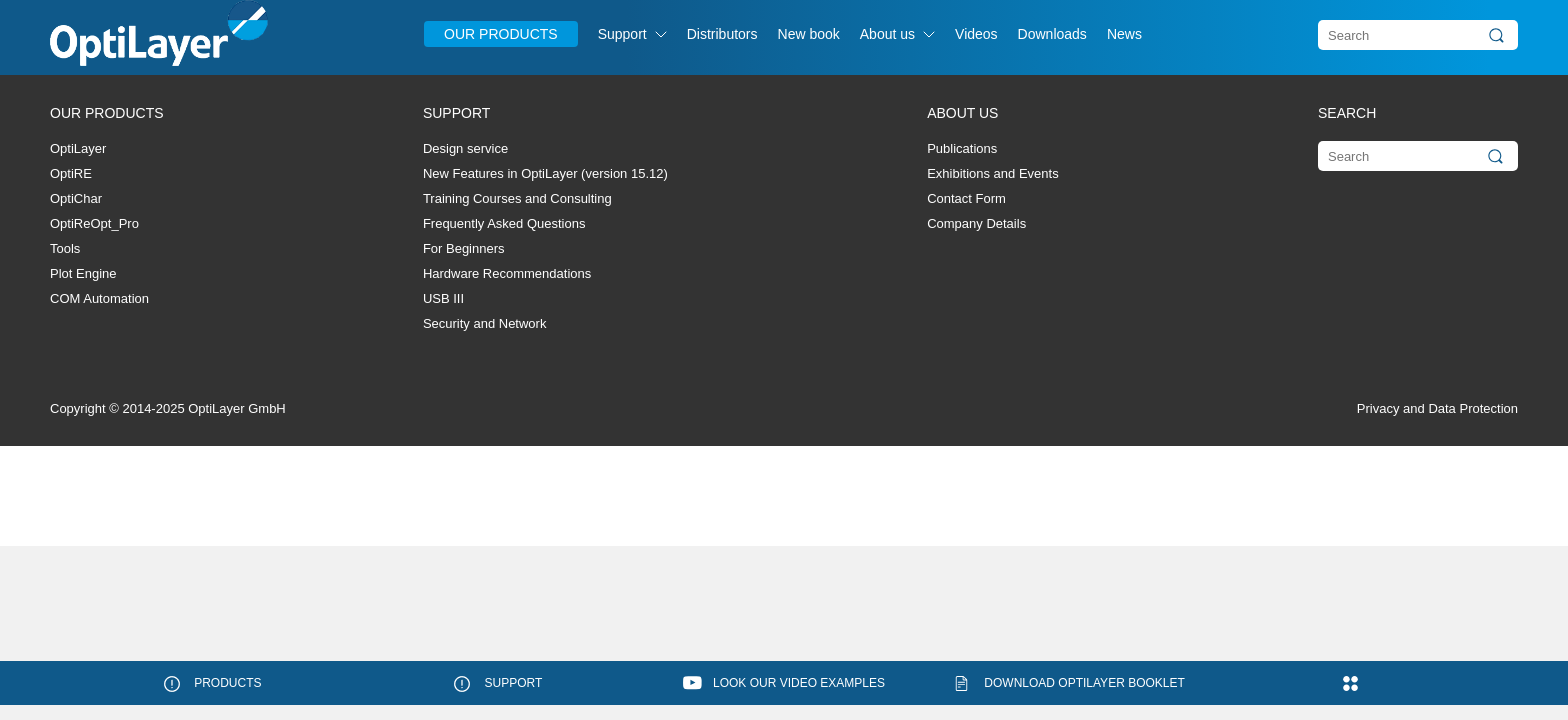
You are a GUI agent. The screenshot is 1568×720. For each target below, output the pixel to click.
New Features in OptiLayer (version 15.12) (545, 173)
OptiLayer (78, 148)
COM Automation (99, 298)
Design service (465, 148)
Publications (962, 148)
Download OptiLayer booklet (1084, 683)
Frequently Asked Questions (504, 223)
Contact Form (966, 198)
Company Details (976, 223)
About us (887, 34)
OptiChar (76, 198)
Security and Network (485, 323)
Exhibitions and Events (993, 173)
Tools (65, 248)
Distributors (722, 34)
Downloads (1052, 34)
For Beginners (464, 248)
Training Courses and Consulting (517, 198)
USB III (443, 298)
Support (622, 34)
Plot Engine (83, 273)
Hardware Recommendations (507, 273)
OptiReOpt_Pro (94, 223)
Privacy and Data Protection (1437, 408)
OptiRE (71, 173)
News (1124, 34)
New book (809, 34)
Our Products (501, 34)
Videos (976, 34)
